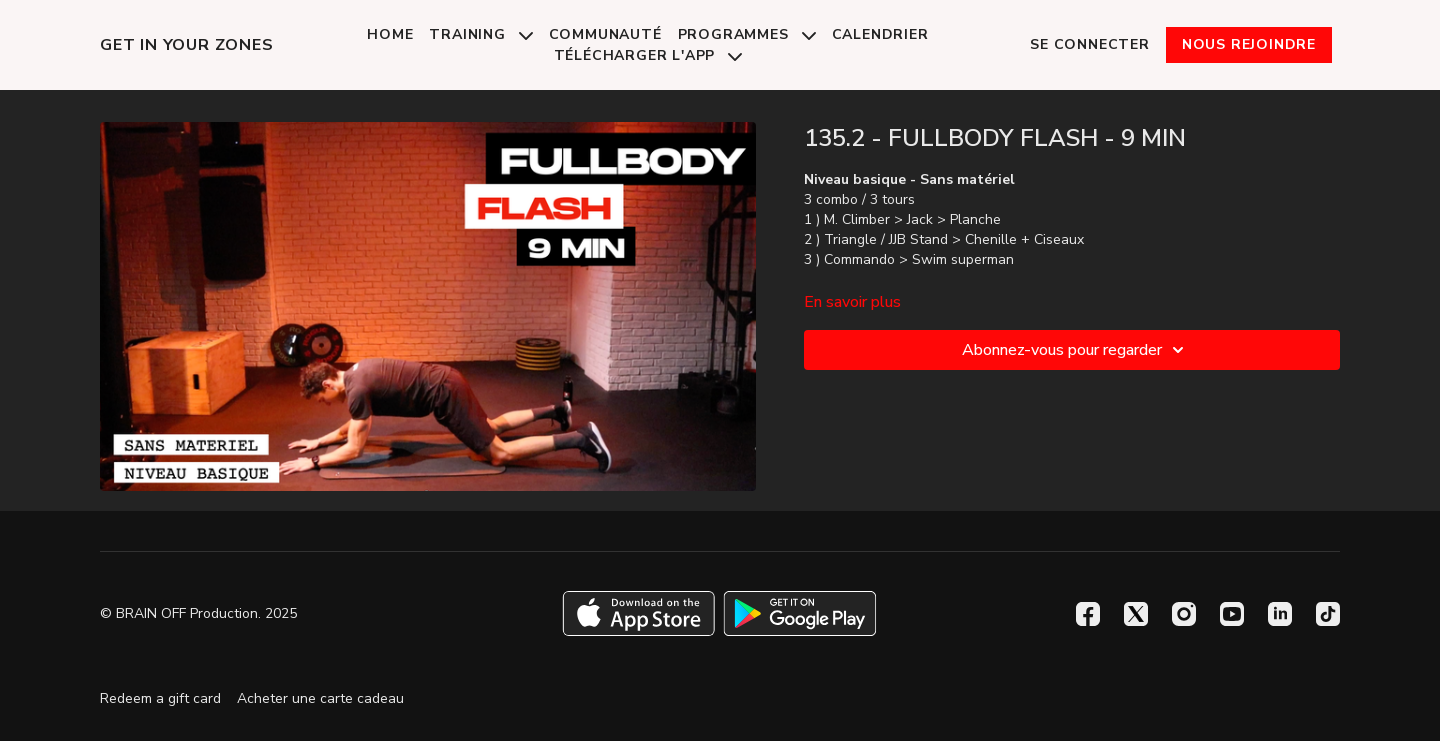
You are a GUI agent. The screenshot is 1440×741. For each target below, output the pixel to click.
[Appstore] (638, 613)
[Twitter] (1136, 614)
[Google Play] (800, 613)
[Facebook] (1088, 614)
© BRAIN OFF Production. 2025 (198, 614)
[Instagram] (1184, 614)
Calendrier (880, 34)
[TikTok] (1328, 614)
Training (480, 34)
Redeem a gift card (160, 698)
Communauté (605, 34)
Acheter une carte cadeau (320, 698)
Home (390, 34)
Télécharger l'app (648, 55)
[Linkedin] (1280, 614)
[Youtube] (1232, 614)
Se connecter (1090, 44)
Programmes (747, 34)
